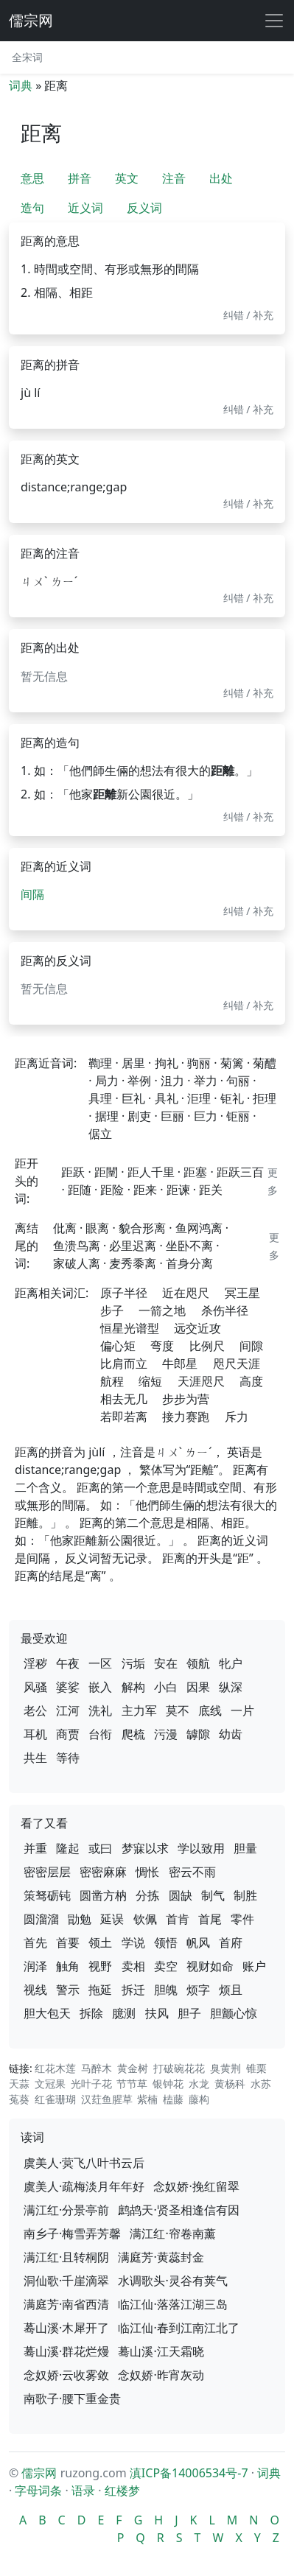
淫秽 (35, 1663)
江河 (68, 1710)
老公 (35, 1710)
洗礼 (100, 1710)
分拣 (147, 1895)
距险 (112, 1190)
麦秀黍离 (132, 1263)
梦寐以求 (145, 1848)
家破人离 (76, 1263)
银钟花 (168, 2084)
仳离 (65, 1228)
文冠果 (50, 2084)
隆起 (68, 1848)
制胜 (245, 1895)
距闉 (106, 1172)
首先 (35, 1942)
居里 (133, 1063)
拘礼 (166, 1063)
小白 (166, 1687)
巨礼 (133, 1098)
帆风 (198, 1942)
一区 (100, 1663)
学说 (133, 1942)
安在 (166, 1663)
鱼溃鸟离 (76, 1246)
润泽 (35, 1966)
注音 (174, 178)
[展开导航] (274, 21)
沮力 (172, 1081)
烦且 (230, 1990)
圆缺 (180, 1895)
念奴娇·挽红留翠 (196, 2186)
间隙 (251, 1346)
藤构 (199, 2099)
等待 (68, 1757)
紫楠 (147, 2099)
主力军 (139, 1710)
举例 (139, 1081)
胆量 (245, 1848)
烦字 (198, 1990)
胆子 (189, 2013)
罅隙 (198, 1734)
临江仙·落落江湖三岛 (172, 2304)
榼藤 (173, 2099)
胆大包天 (47, 2013)
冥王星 (242, 1293)
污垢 (133, 1663)
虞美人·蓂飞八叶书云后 (84, 2163)
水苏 (261, 2084)
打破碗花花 (179, 2068)
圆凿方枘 (103, 1895)
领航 (198, 1663)
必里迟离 (132, 1246)
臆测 (124, 2013)
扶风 (157, 2013)
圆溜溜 (41, 1919)
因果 (198, 1687)
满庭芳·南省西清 (66, 2304)
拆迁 (133, 1990)
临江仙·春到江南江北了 (178, 2328)
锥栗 (256, 2068)
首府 (230, 1942)
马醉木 (96, 2068)
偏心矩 (118, 1346)
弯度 (162, 1346)
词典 (20, 85)
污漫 (166, 1734)
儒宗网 (31, 20)
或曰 (100, 1848)
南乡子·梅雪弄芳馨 (72, 2233)
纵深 (230, 1687)
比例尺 (207, 1346)
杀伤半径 (224, 1310)
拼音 (79, 178)
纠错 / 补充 (248, 315)
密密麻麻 (103, 1872)
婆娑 (68, 1687)
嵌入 (100, 1687)
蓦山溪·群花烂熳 (66, 2351)
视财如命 (210, 1966)
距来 (145, 1190)
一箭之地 (162, 1310)
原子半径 (123, 1293)
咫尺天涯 (236, 1363)
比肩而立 (123, 1363)
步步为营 (185, 1399)
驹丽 (199, 1063)
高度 (251, 1381)
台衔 (100, 1734)
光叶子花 (91, 2084)
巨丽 (172, 1116)
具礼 (166, 1098)
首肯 (177, 1919)
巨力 (205, 1116)
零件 (242, 1919)
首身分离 (189, 1263)
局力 (107, 1081)
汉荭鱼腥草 (107, 2099)
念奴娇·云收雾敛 (66, 2375)
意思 (32, 178)
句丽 (238, 1081)
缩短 (150, 1381)
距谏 (178, 1190)
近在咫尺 (185, 1293)
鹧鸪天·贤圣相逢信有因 (178, 2210)
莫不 (177, 1710)
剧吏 (139, 1116)
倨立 (100, 1134)
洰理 (199, 1098)
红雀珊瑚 (55, 2099)
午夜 (68, 1663)
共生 (35, 1757)
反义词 (144, 208)
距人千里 (151, 1172)
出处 (221, 178)
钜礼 (232, 1098)
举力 (205, 1081)
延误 (112, 1919)
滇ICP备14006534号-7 (189, 2473)
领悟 (166, 1942)
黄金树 (132, 2068)
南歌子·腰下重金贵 (72, 2398)
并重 (35, 1848)
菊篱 (232, 1063)
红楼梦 (122, 2490)
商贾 (68, 1734)
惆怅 (147, 1872)
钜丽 (238, 1116)
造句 (32, 208)
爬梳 (133, 1734)
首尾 (210, 1919)
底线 (210, 1710)
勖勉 (79, 1919)
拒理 (264, 1098)
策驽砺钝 (47, 1895)
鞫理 (100, 1063)
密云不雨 (192, 1872)
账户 (254, 1966)
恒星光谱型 (129, 1328)
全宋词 (27, 57)
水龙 (199, 2084)
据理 (107, 1116)
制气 (213, 1895)
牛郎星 (179, 1363)
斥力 (236, 1416)
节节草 (131, 2084)
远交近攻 (197, 1328)
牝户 (230, 1663)
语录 (83, 2490)
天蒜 (19, 2084)
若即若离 (123, 1416)
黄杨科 (229, 2084)
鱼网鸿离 (199, 1228)
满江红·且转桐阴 (66, 2257)
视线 (35, 1990)
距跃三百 (240, 1172)
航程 (112, 1381)
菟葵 (19, 2099)
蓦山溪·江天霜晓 (160, 2351)
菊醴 (264, 1063)
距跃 (73, 1172)
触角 (68, 1966)
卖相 (133, 1966)
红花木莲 (55, 2068)
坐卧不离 (189, 1246)
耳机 (35, 1734)
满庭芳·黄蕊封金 (160, 2257)
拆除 (91, 2013)
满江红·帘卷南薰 (172, 2233)
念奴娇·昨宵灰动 (160, 2375)
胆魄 (166, 1990)
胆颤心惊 (233, 2013)
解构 (133, 1687)
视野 (100, 1966)
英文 (127, 178)
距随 (79, 1190)
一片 (242, 1710)
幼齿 (230, 1734)
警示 (68, 1990)
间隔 (32, 894)
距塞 (195, 1172)
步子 (112, 1310)
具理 (100, 1098)
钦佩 (145, 1919)
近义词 (85, 208)
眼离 (97, 1228)
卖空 (166, 1966)
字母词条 (38, 2490)
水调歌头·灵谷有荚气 (172, 2281)
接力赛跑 (185, 1416)
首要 (68, 1942)
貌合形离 (142, 1228)
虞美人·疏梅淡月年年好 (84, 2186)
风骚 (35, 1687)
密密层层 (47, 1872)
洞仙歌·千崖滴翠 (66, 2281)
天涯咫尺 (201, 1381)
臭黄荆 (225, 2068)
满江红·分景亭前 (66, 2210)
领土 (100, 1942)
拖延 (100, 1990)
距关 (211, 1190)
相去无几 (123, 1399)
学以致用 (201, 1848)
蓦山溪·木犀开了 (66, 2328)
